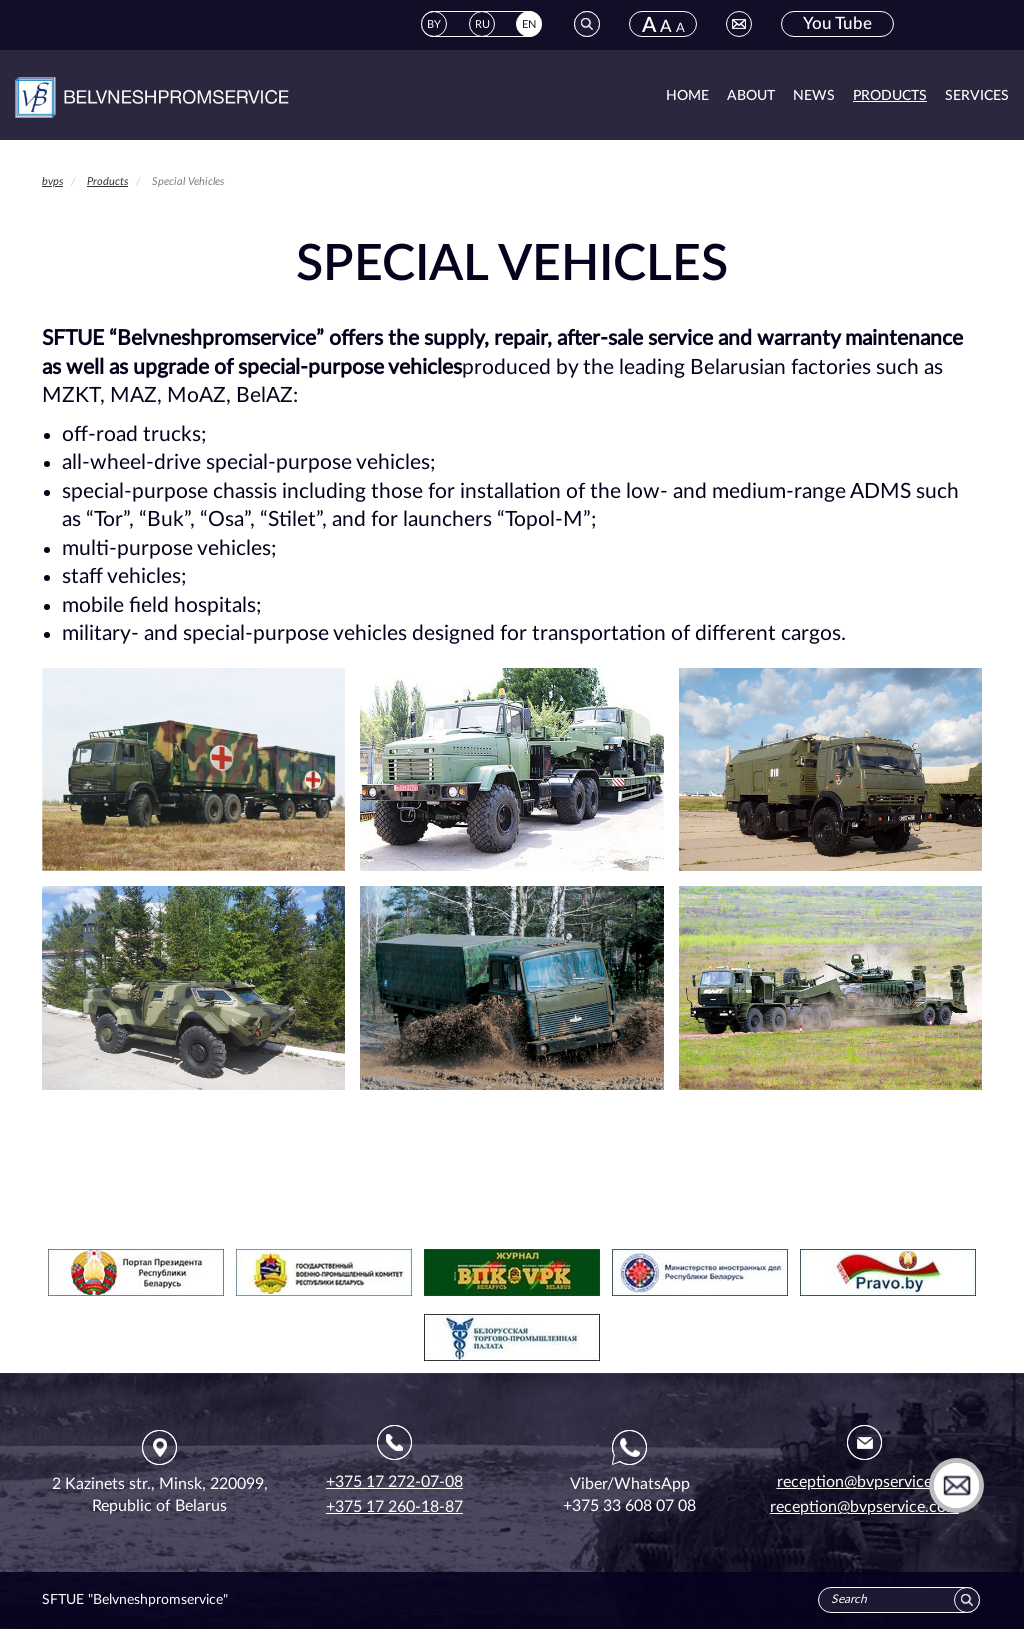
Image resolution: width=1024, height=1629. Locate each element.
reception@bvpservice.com (864, 1507)
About (751, 96)
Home (687, 96)
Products (890, 96)
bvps (52, 181)
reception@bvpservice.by (865, 1482)
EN (529, 24)
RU (482, 24)
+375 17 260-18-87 (394, 1507)
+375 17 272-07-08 (394, 1482)
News (814, 96)
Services (977, 96)
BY (434, 24)
